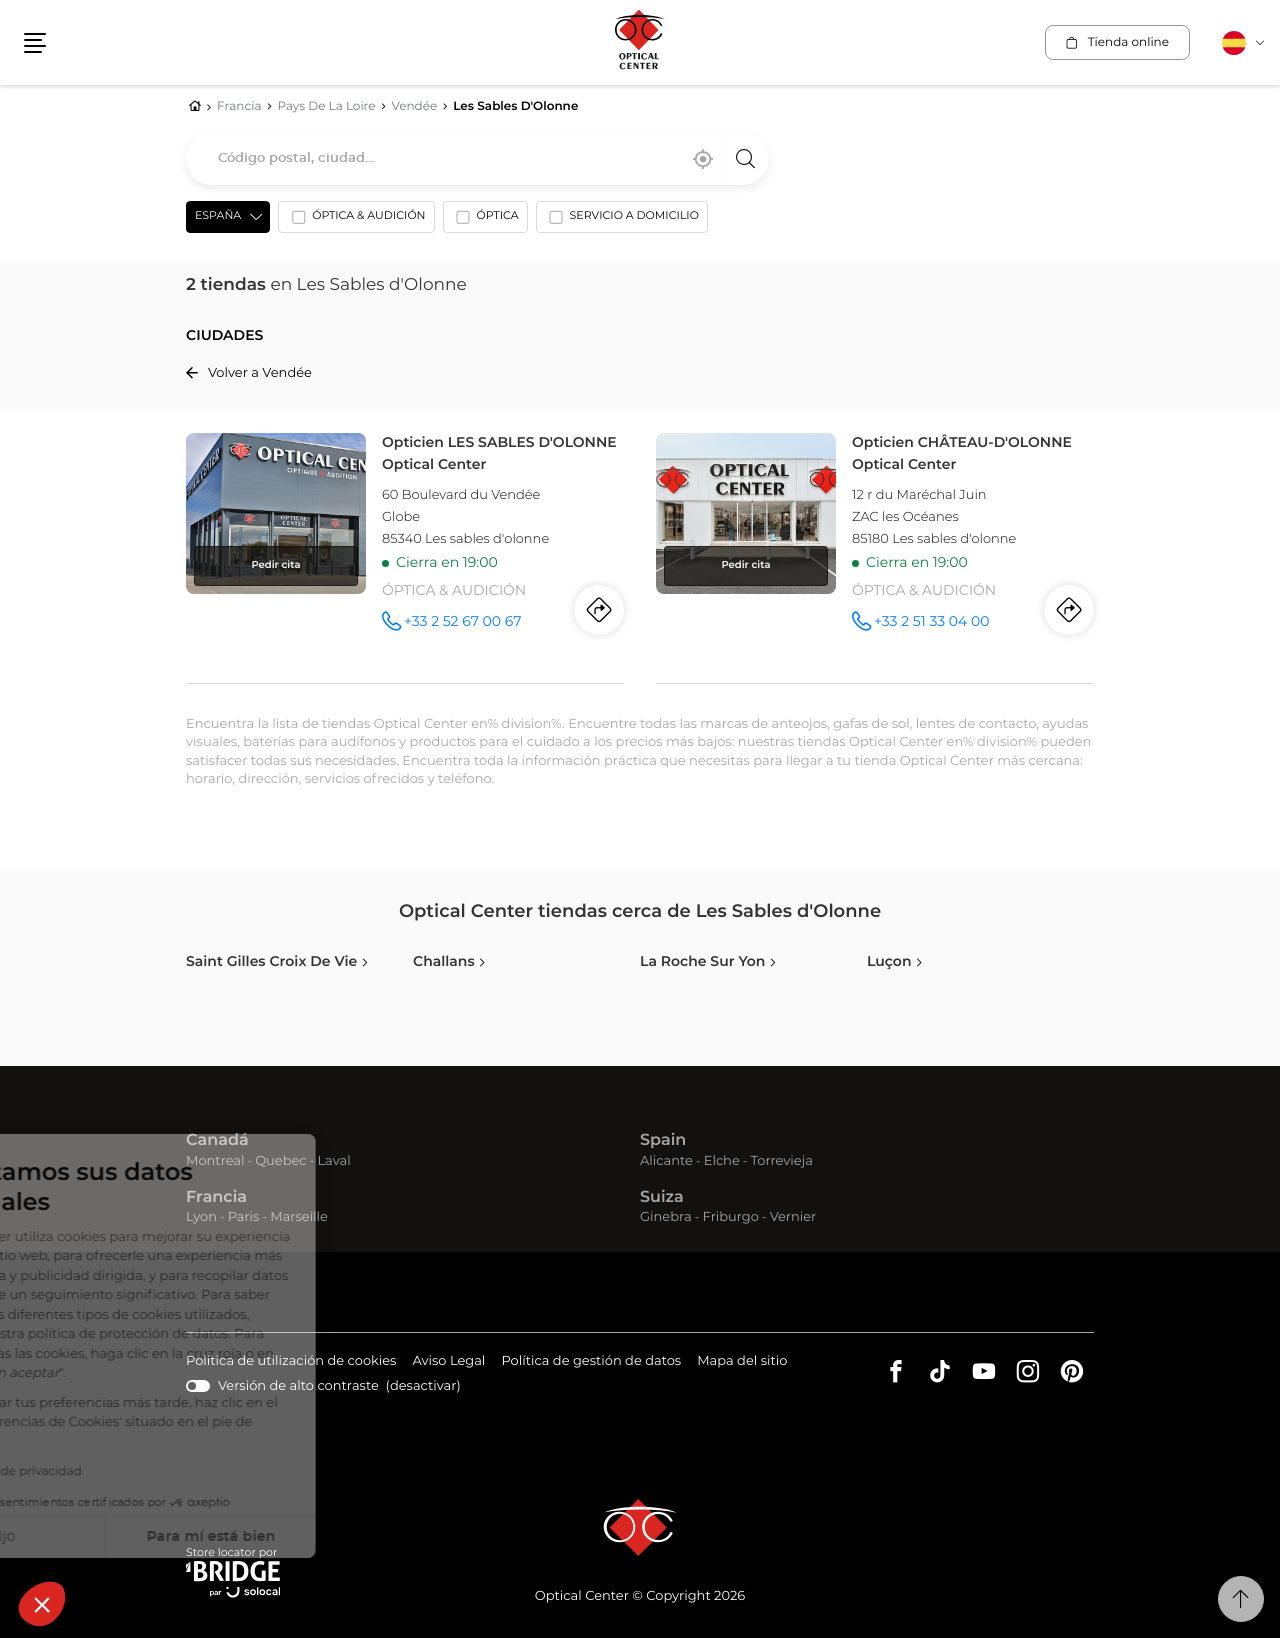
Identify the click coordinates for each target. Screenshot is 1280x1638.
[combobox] (477, 159)
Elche (722, 1161)
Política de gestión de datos (591, 1362)
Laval (333, 1161)
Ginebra (666, 1217)
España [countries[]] (218, 216)
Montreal (215, 1161)
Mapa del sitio (742, 1361)
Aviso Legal (448, 1362)
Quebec (280, 1161)
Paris (244, 1217)
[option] (356, 221)
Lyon (201, 1217)
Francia (216, 1198)
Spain (663, 1141)
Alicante (666, 1161)
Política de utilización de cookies (291, 1362)
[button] (42, 1604)
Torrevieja (782, 1161)
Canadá (217, 1141)
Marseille (299, 1217)
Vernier (793, 1217)
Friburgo (731, 1217)
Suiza (662, 1198)
